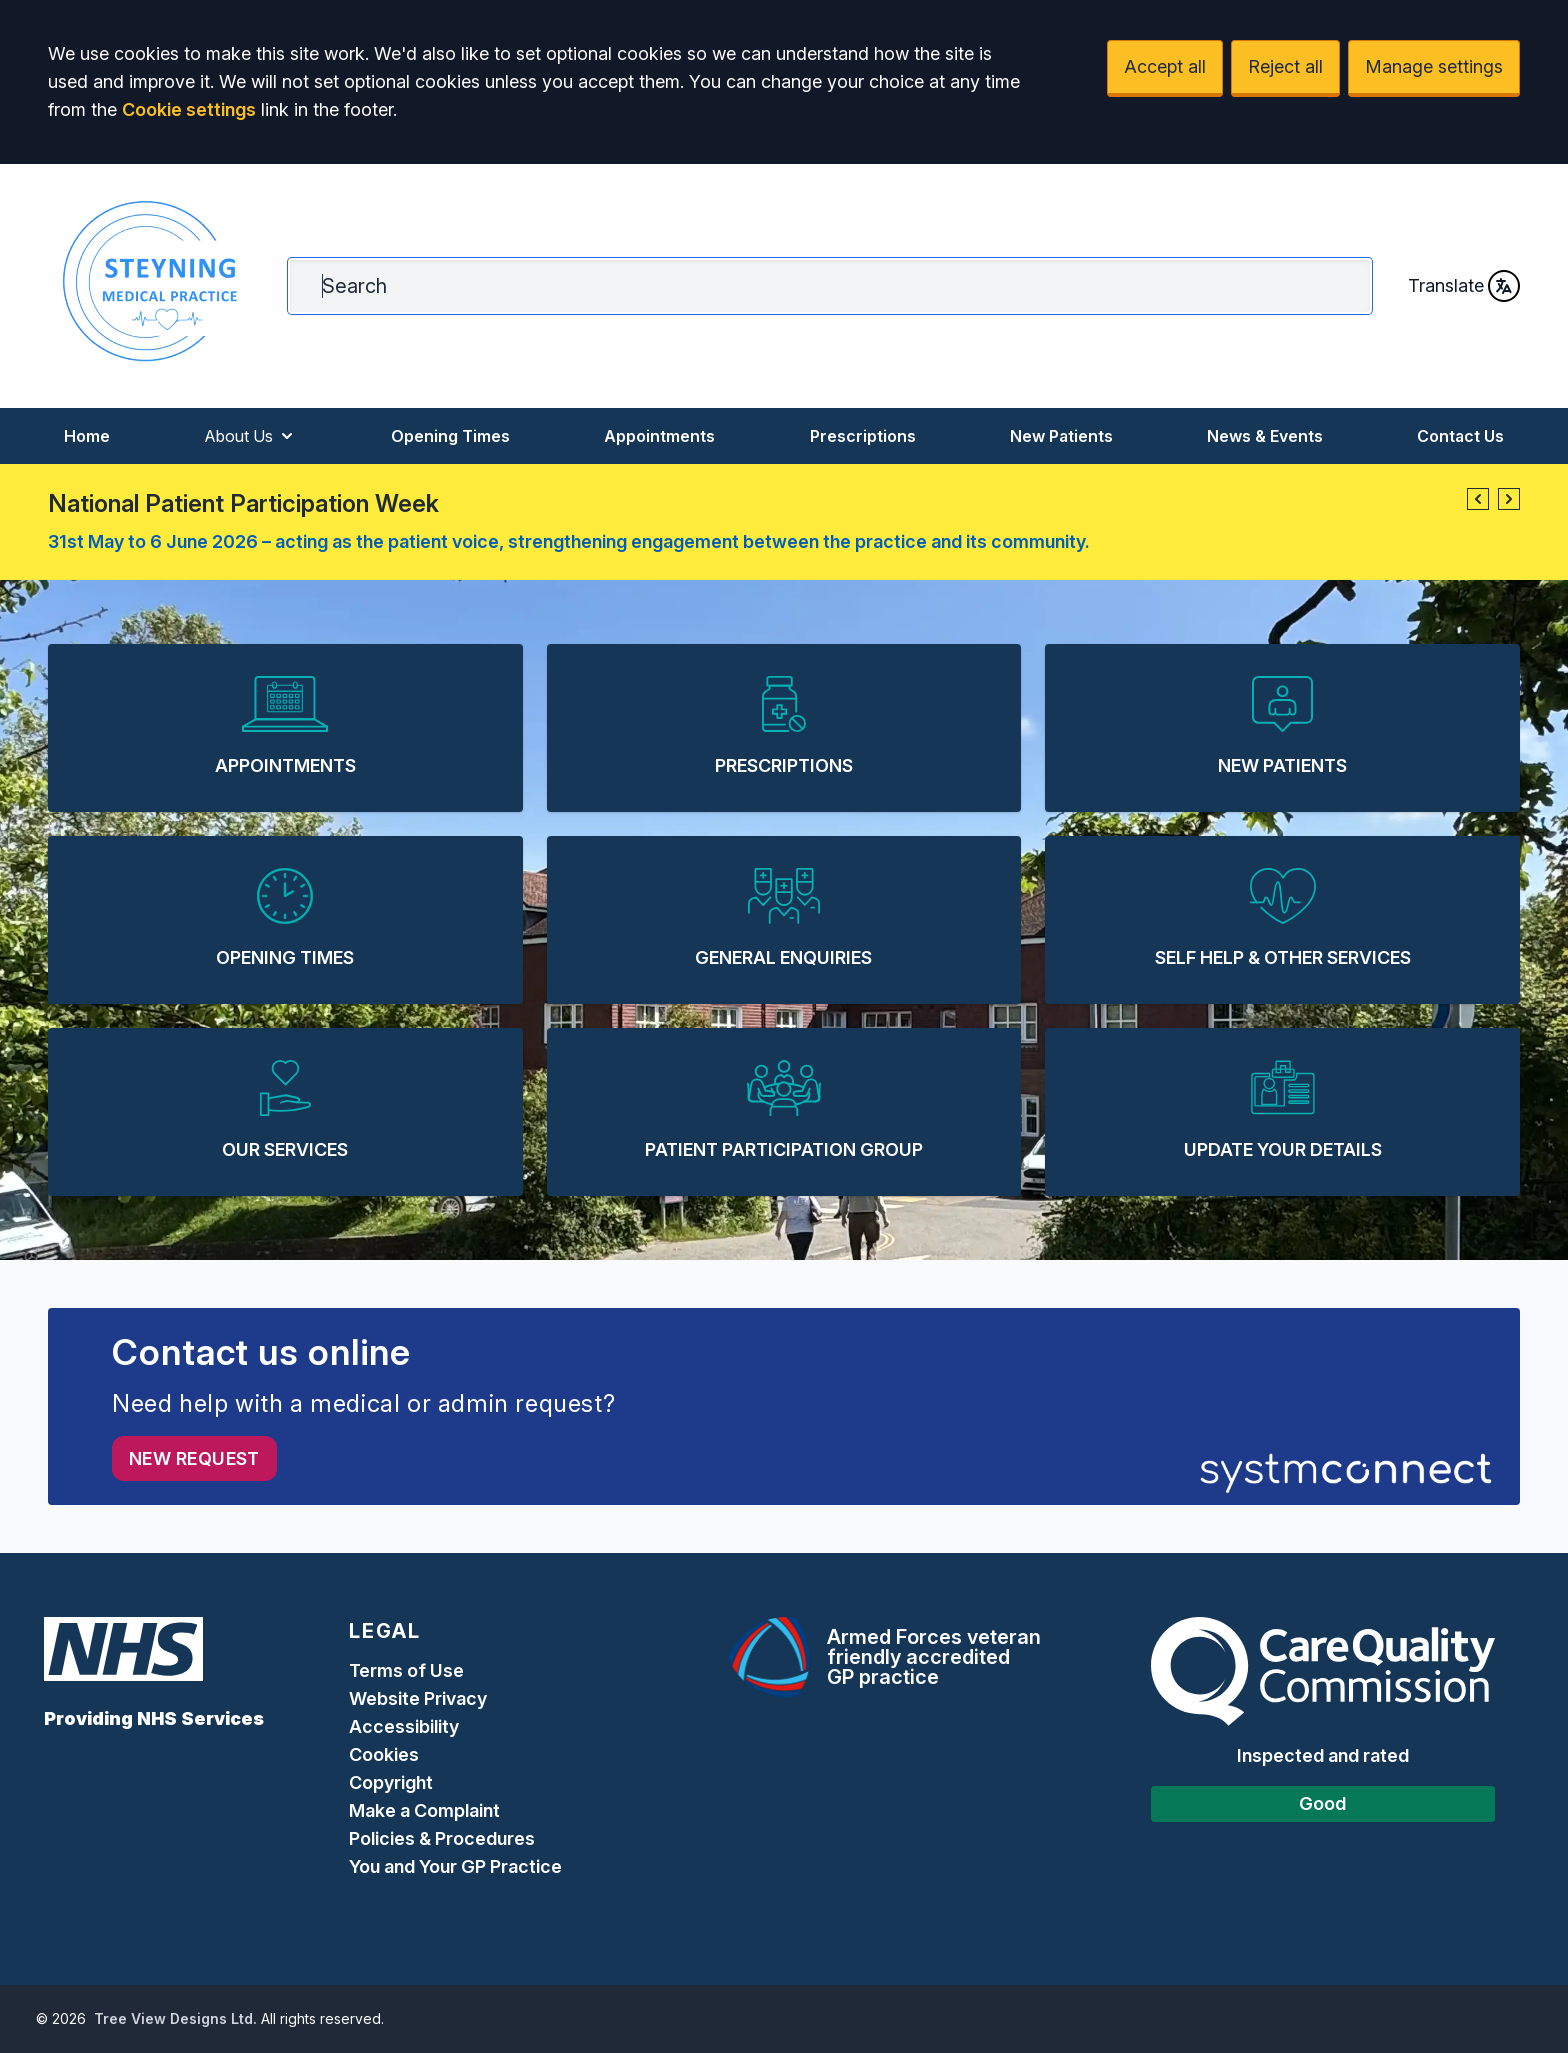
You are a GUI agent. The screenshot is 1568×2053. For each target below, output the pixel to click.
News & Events (1265, 436)
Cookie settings (189, 109)
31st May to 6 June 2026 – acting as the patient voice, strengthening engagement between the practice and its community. (569, 541)
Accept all (1165, 66)
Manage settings (1434, 66)
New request (194, 1458)
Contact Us (1460, 436)
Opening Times (450, 436)
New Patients (1061, 436)
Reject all (1285, 66)
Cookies (384, 1754)
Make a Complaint (424, 1810)
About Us (250, 436)
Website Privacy (418, 1698)
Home (87, 436)
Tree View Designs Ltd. (175, 2018)
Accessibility (404, 1726)
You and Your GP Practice (457, 1866)
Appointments (659, 436)
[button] (1478, 499)
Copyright (391, 1782)
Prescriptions (863, 436)
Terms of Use (406, 1670)
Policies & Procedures (442, 1838)
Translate (1464, 286)
